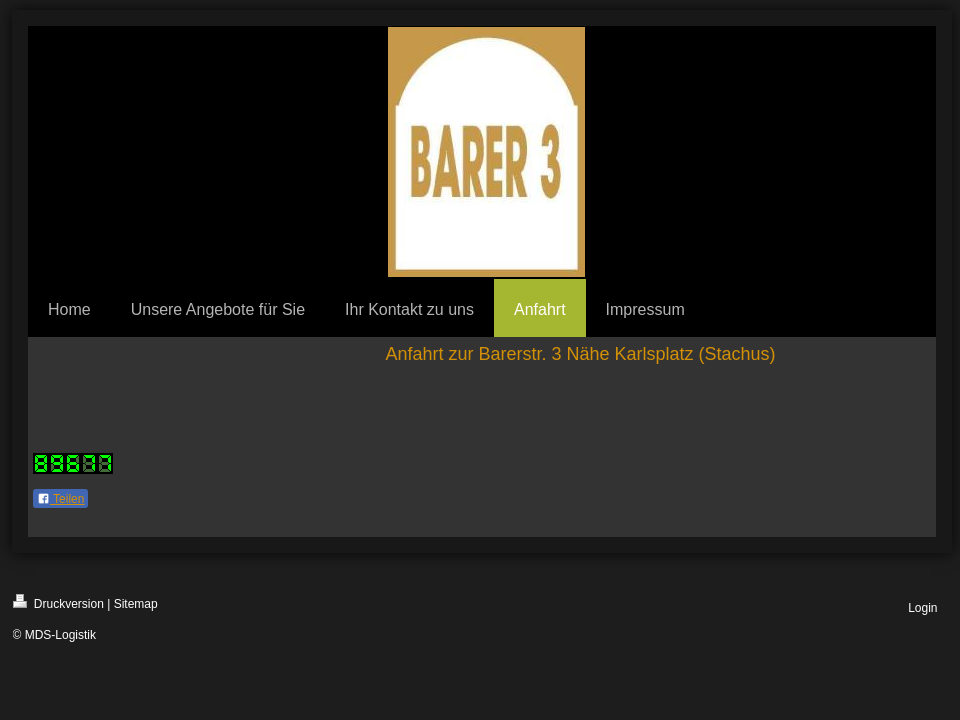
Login (922, 608)
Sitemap (136, 604)
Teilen (60, 499)
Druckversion (58, 602)
